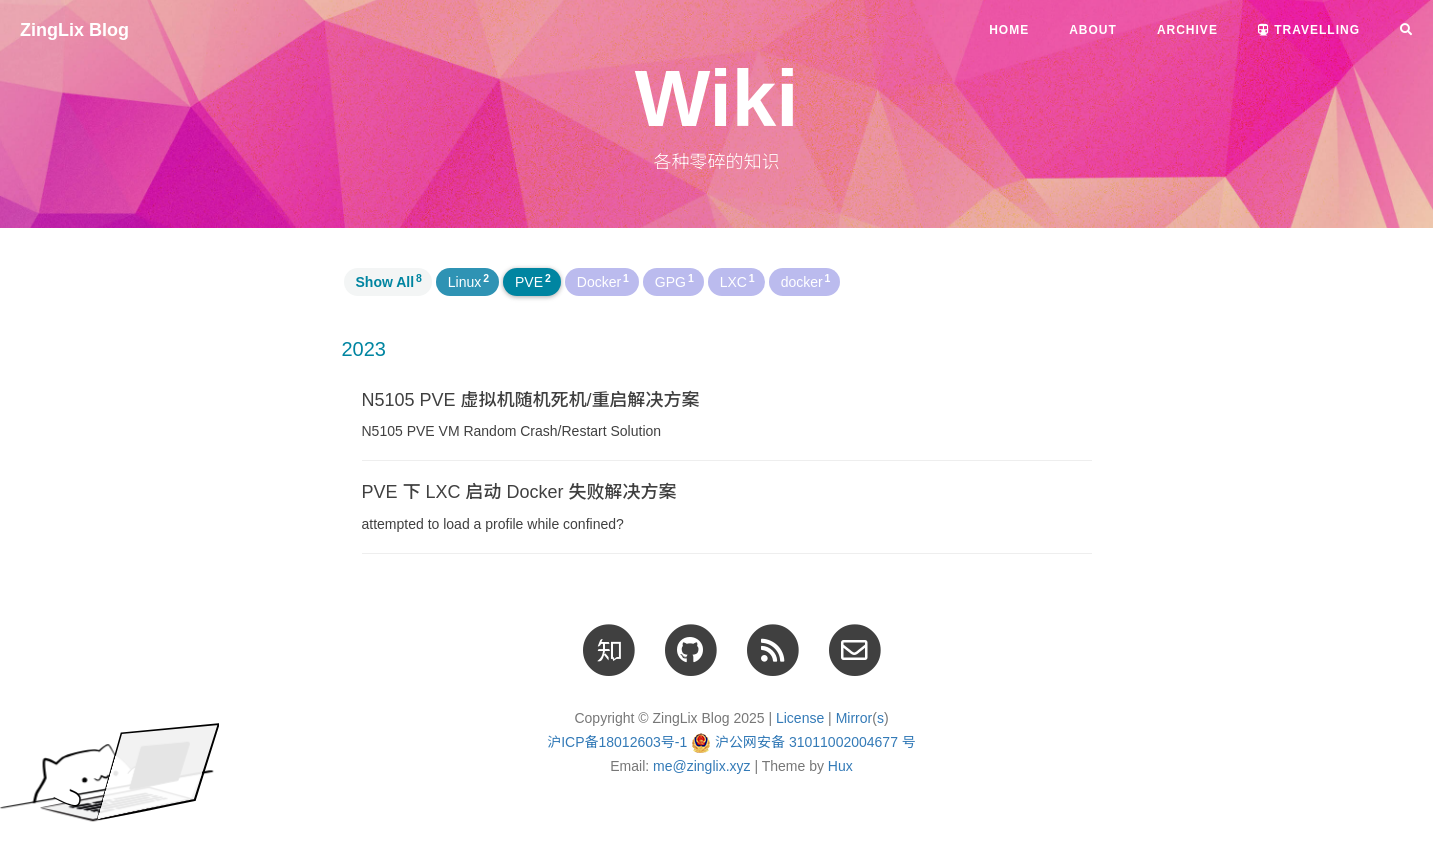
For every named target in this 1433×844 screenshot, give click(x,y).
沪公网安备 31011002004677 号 (815, 742)
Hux (840, 766)
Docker (603, 281)
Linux (468, 281)
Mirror (854, 718)
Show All (389, 281)
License (800, 718)
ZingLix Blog (74, 30)
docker (806, 281)
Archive (1187, 30)
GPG (674, 281)
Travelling (1309, 30)
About (1093, 30)
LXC (737, 281)
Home (1009, 30)
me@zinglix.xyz (701, 766)
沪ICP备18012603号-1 (617, 742)
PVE (533, 281)
